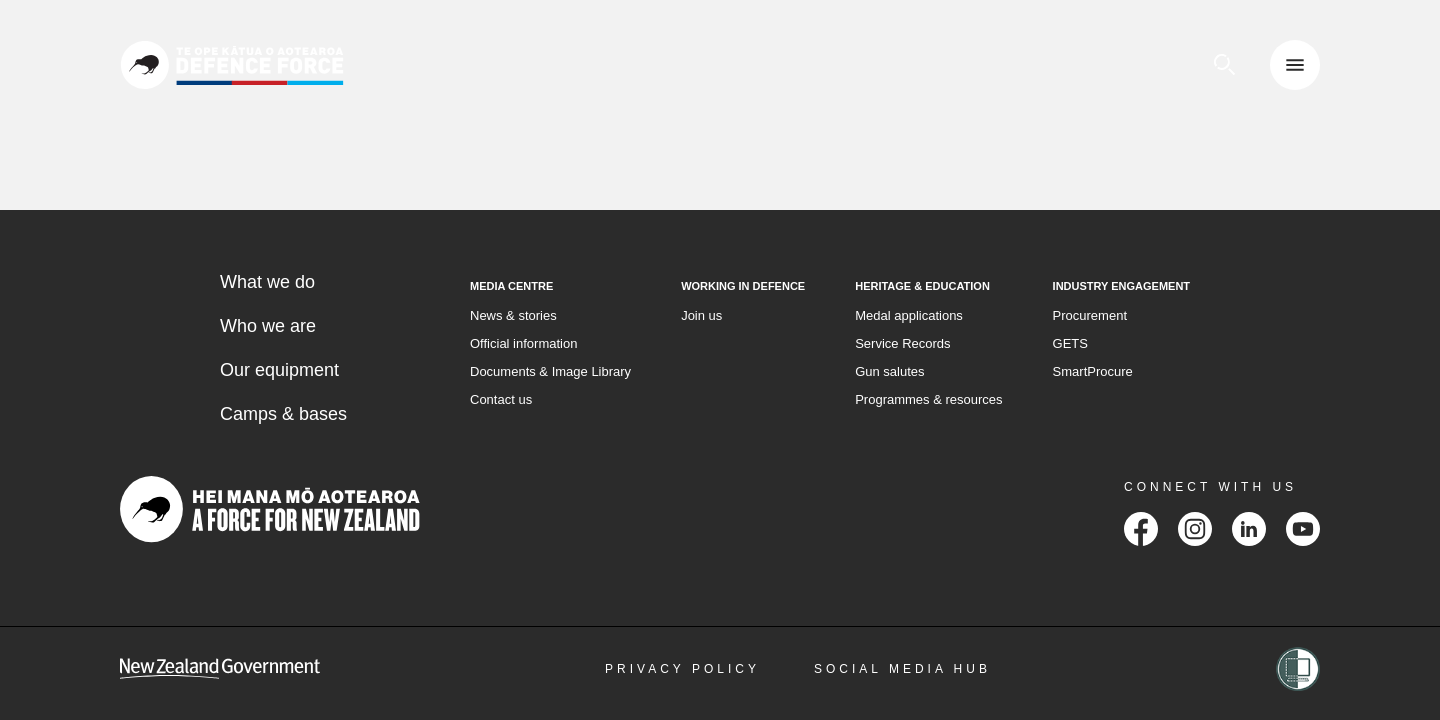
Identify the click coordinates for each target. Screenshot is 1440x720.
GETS (1070, 343)
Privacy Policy (682, 669)
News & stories (513, 315)
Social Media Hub (902, 669)
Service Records (902, 343)
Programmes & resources (928, 399)
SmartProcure (1093, 371)
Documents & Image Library (550, 371)
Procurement (1090, 315)
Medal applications (909, 315)
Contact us (501, 399)
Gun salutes (889, 371)
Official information (523, 343)
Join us (701, 315)
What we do (267, 282)
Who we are (268, 326)
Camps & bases (283, 414)
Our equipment (279, 370)
